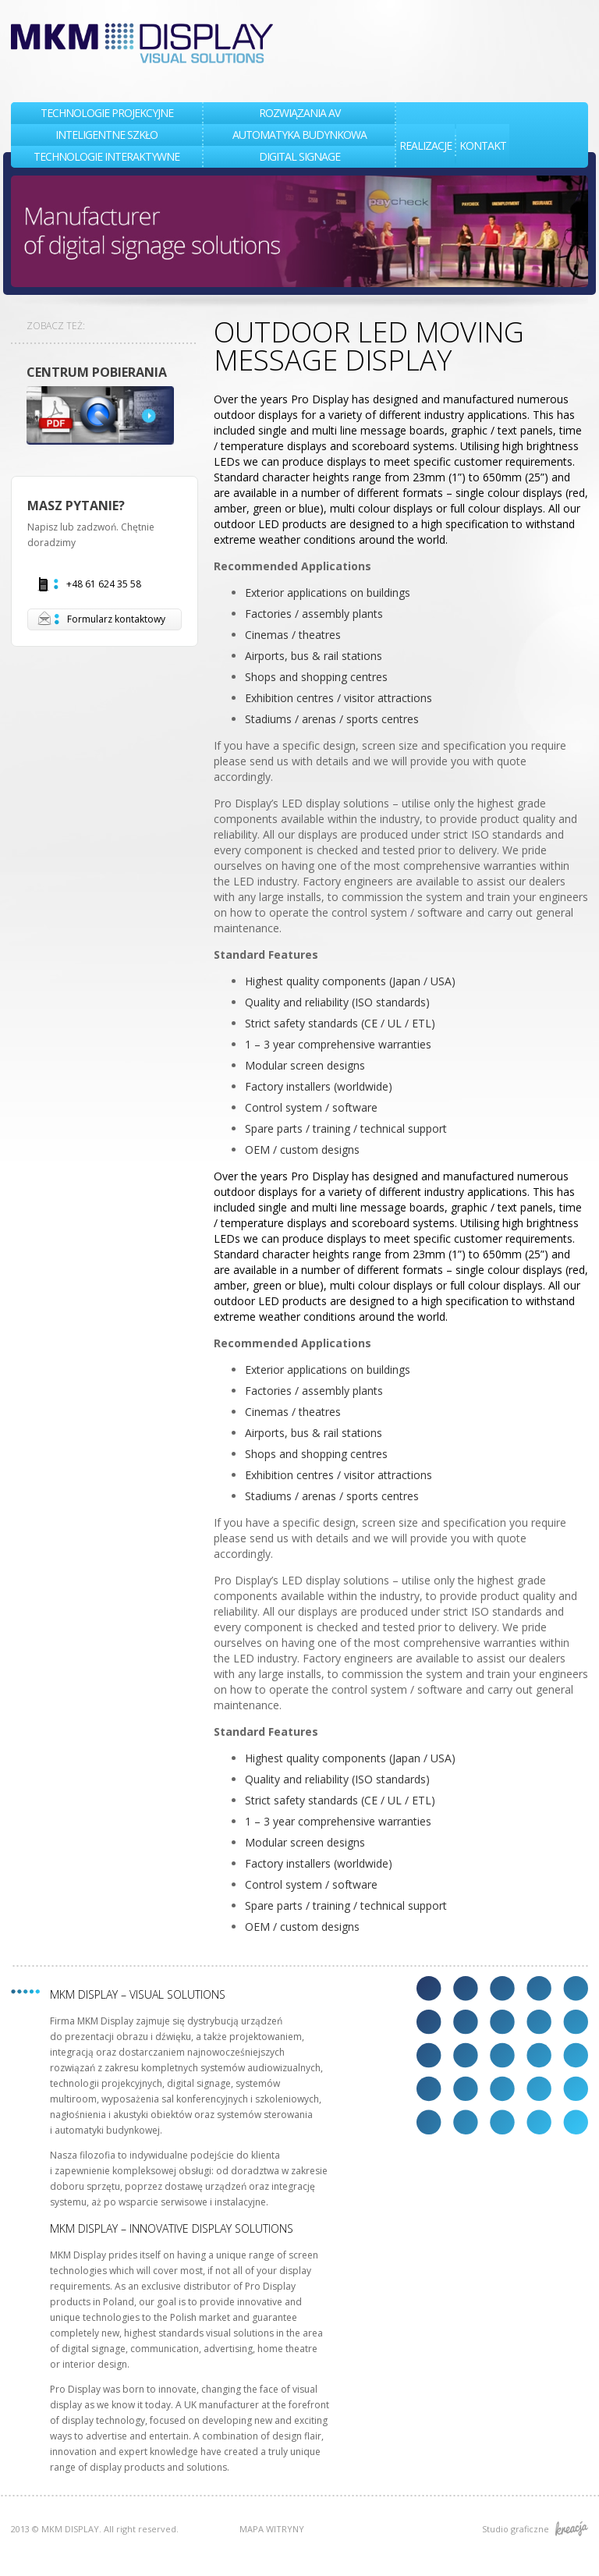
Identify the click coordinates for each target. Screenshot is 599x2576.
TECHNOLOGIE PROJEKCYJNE (107, 112)
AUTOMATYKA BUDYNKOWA (299, 134)
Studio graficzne (535, 2529)
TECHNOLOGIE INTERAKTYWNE (106, 156)
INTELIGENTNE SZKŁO (106, 134)
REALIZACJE (425, 145)
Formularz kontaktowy (101, 619)
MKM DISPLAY (142, 43)
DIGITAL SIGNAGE (299, 156)
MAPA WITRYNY (271, 2529)
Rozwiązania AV (299, 112)
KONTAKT (482, 145)
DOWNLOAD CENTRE (105, 415)
